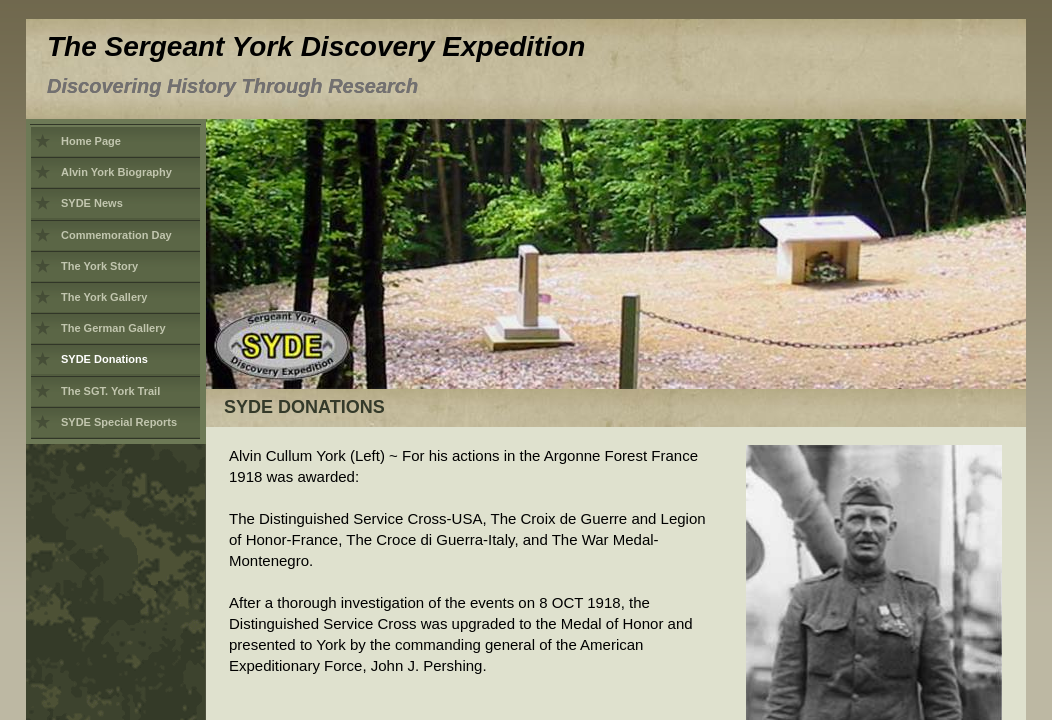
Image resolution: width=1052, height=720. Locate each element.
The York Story (99, 266)
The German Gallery (113, 328)
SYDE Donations (104, 359)
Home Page (91, 141)
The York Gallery (104, 297)
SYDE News (92, 203)
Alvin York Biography (116, 172)
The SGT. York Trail (110, 391)
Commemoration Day (116, 235)
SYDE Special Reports (119, 422)
